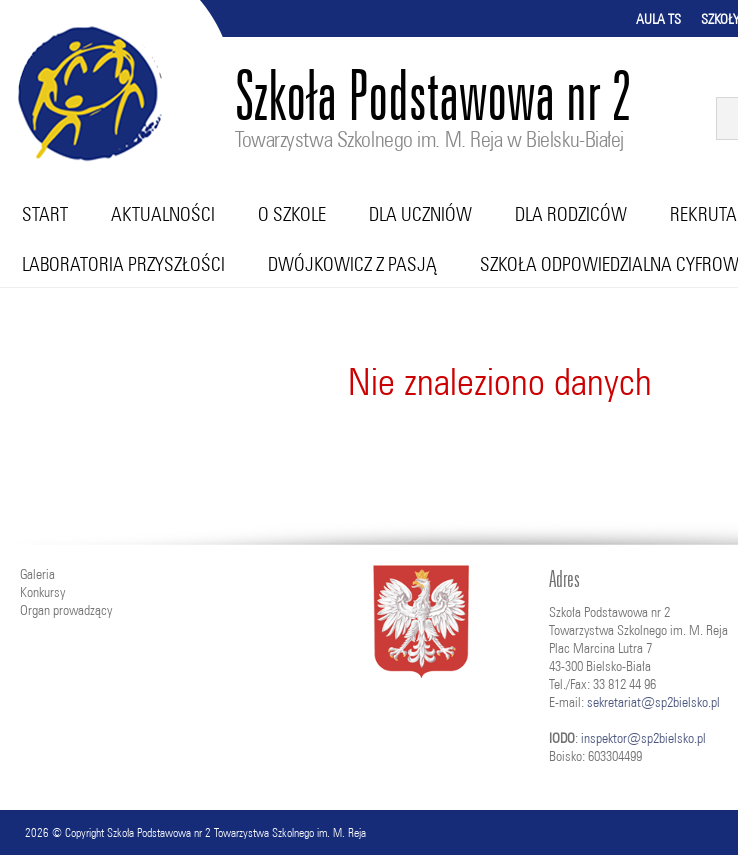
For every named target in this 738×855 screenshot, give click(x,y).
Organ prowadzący (66, 610)
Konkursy (42, 592)
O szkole (292, 214)
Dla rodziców (571, 214)
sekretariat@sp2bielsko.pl (653, 702)
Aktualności (163, 214)
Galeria (37, 574)
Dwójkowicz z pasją (352, 264)
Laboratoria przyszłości (123, 264)
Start (45, 214)
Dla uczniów (420, 214)
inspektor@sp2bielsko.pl (643, 738)
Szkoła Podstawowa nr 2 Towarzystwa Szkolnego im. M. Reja (236, 832)
